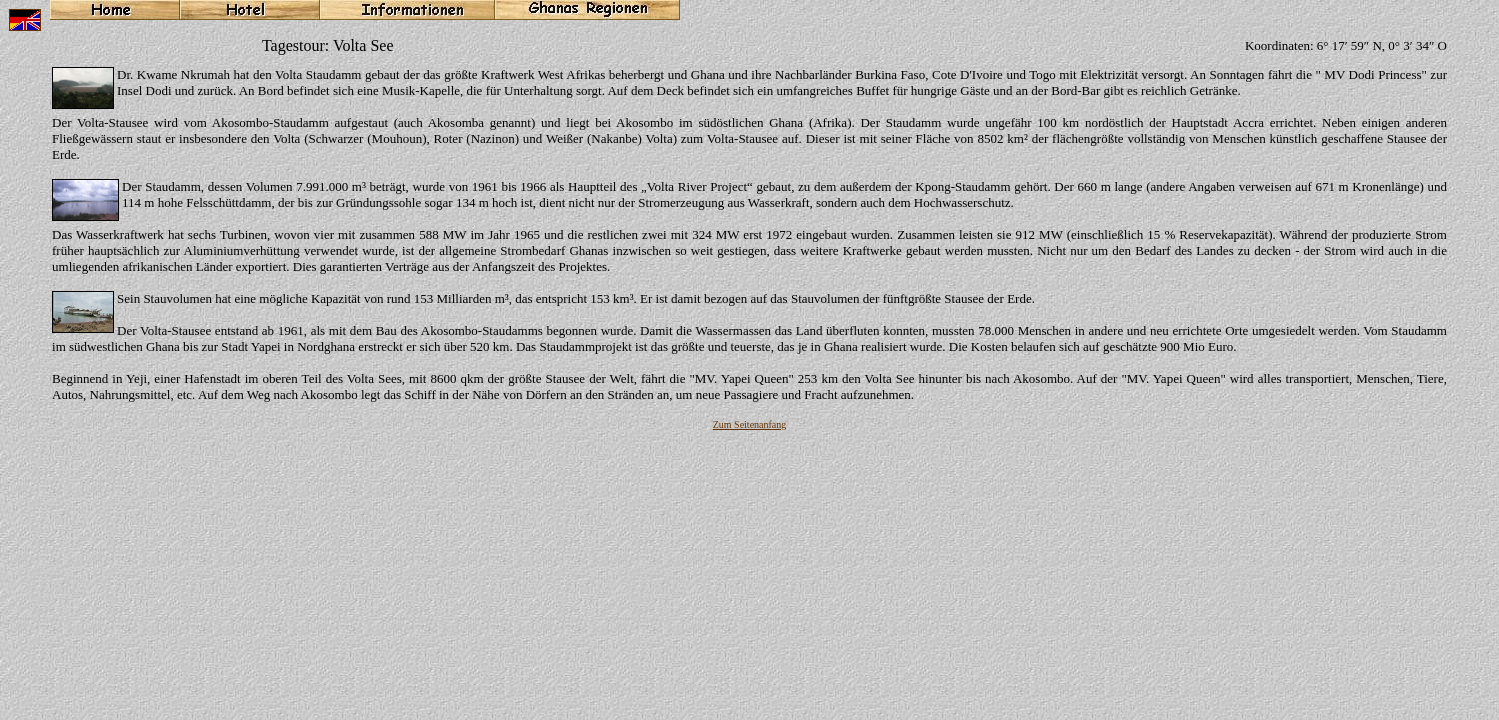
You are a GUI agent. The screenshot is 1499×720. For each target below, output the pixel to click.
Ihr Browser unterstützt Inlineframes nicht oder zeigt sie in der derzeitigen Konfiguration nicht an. (749, 346)
